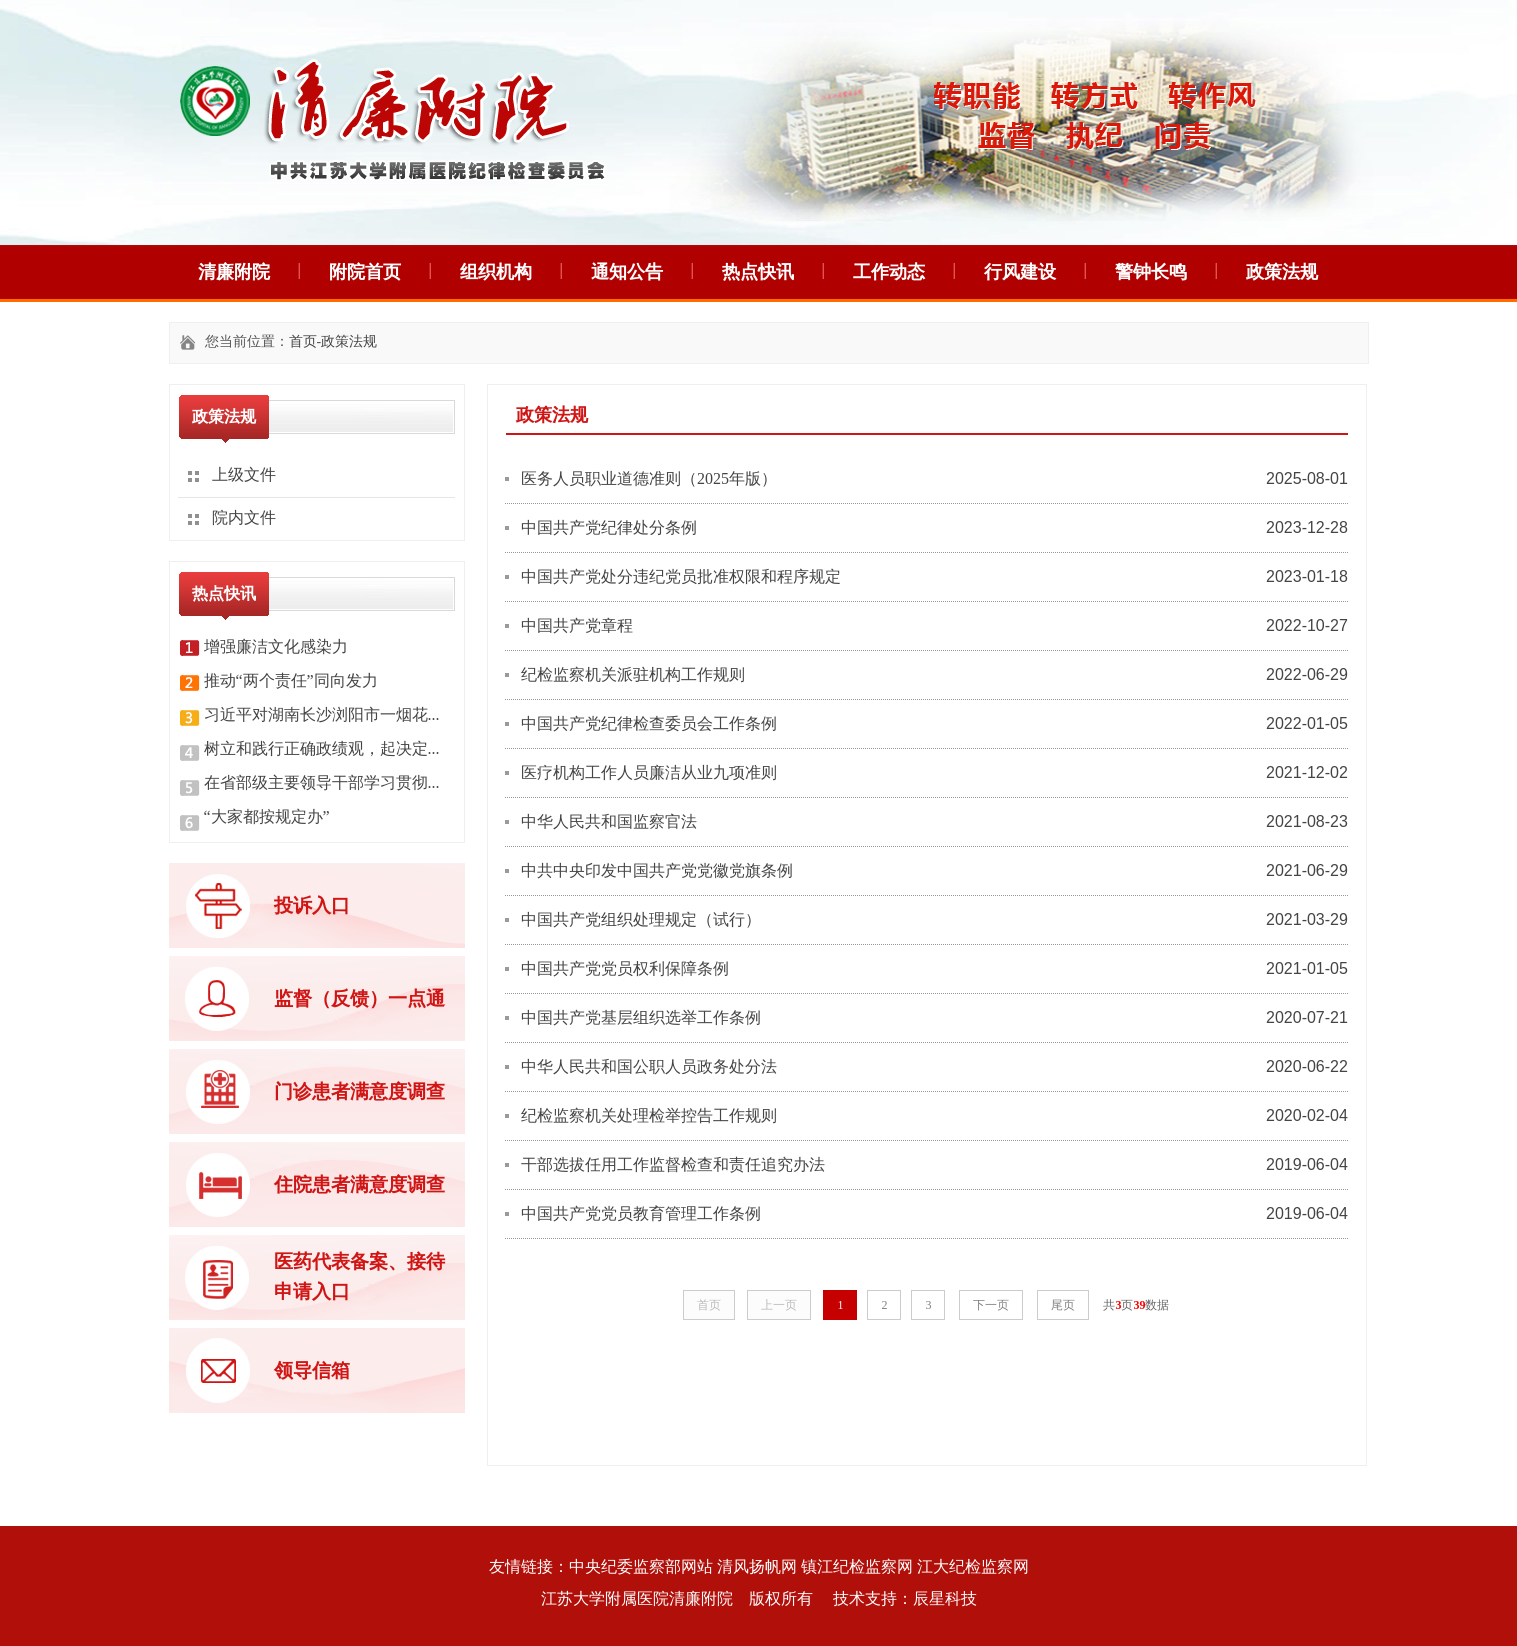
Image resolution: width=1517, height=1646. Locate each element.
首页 (303, 341)
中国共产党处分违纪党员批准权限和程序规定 (681, 576)
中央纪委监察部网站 (641, 1566)
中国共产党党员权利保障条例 (625, 968)
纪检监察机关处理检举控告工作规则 (649, 1115)
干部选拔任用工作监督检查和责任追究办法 (673, 1164)
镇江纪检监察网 (857, 1566)
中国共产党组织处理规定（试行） (641, 919)
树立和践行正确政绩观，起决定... (322, 748)
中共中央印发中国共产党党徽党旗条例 (657, 870)
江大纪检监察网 (973, 1566)
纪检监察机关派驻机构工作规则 (633, 674)
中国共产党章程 (577, 625)
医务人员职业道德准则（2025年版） (649, 478)
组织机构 (496, 272)
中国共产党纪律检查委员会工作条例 (649, 723)
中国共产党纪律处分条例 (609, 527)
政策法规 (1282, 272)
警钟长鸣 (1151, 272)
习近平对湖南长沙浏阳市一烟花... (322, 714)
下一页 (991, 1305)
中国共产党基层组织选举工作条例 (641, 1017)
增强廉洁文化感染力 (276, 646)
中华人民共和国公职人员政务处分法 (649, 1066)
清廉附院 (234, 272)
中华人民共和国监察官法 (609, 821)
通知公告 (627, 272)
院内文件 (244, 517)
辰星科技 (945, 1598)
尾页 (1063, 1305)
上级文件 (244, 474)
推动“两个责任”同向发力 (291, 680)
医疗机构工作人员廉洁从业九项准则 (649, 772)
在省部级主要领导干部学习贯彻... (322, 782)
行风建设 (1020, 272)
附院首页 (365, 272)
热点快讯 (758, 272)
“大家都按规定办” (267, 816)
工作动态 (889, 272)
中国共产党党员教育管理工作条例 (641, 1213)
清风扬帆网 (757, 1566)
